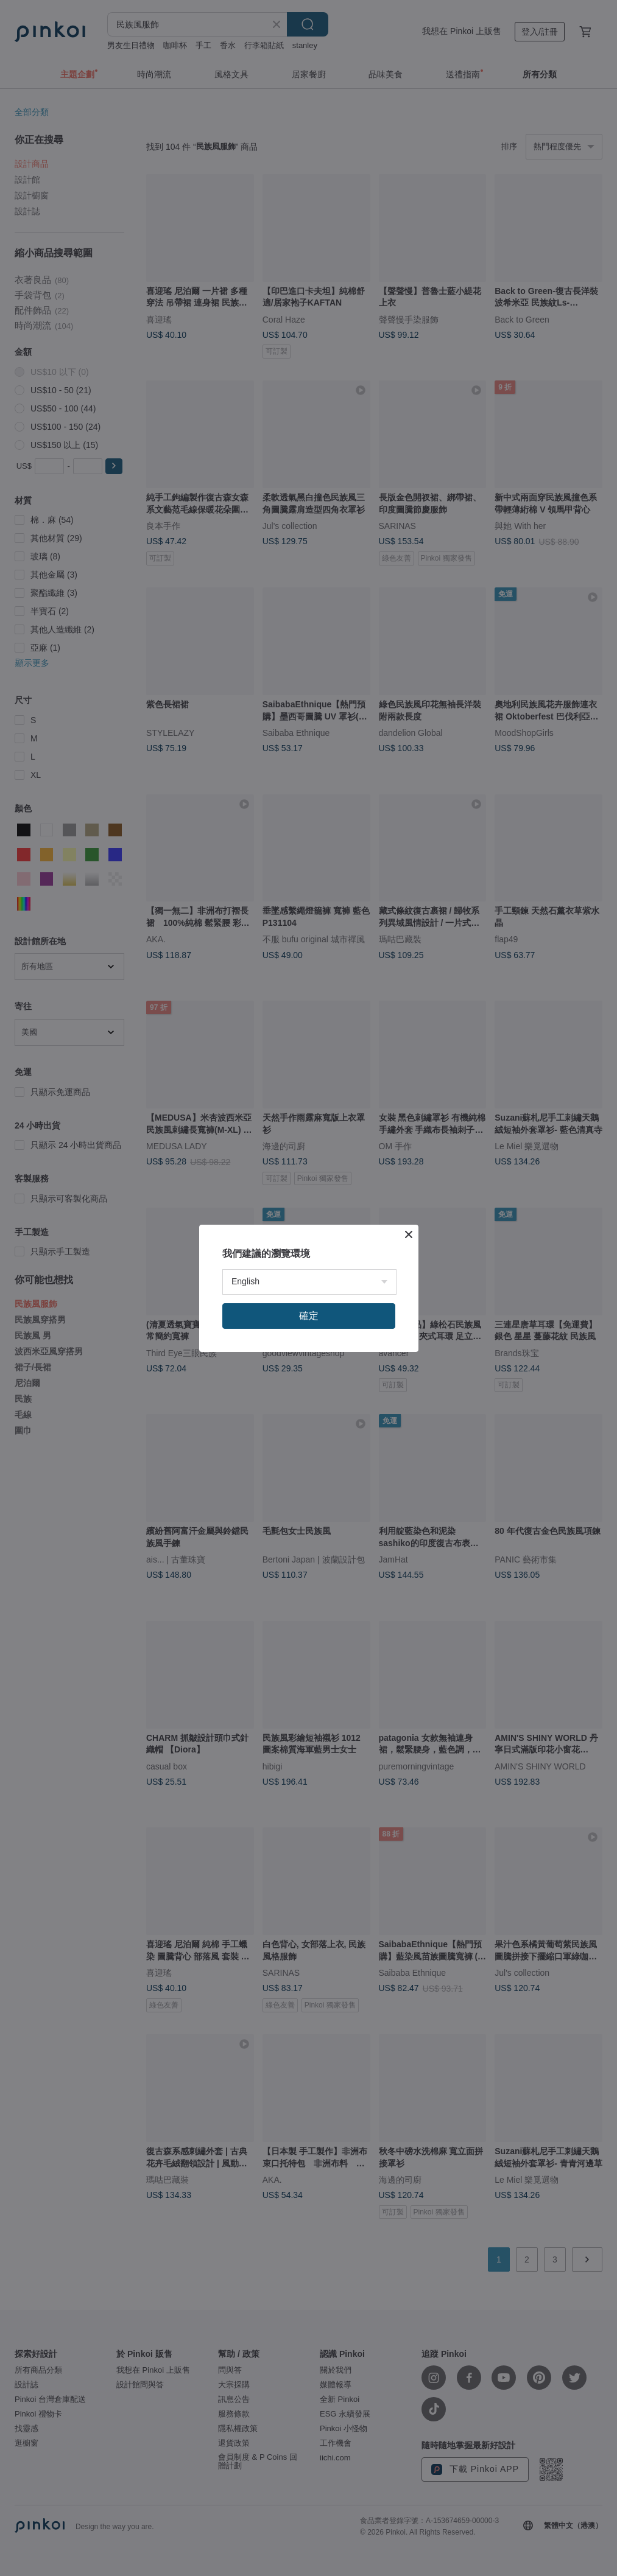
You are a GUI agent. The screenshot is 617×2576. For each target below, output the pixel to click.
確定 (309, 1316)
